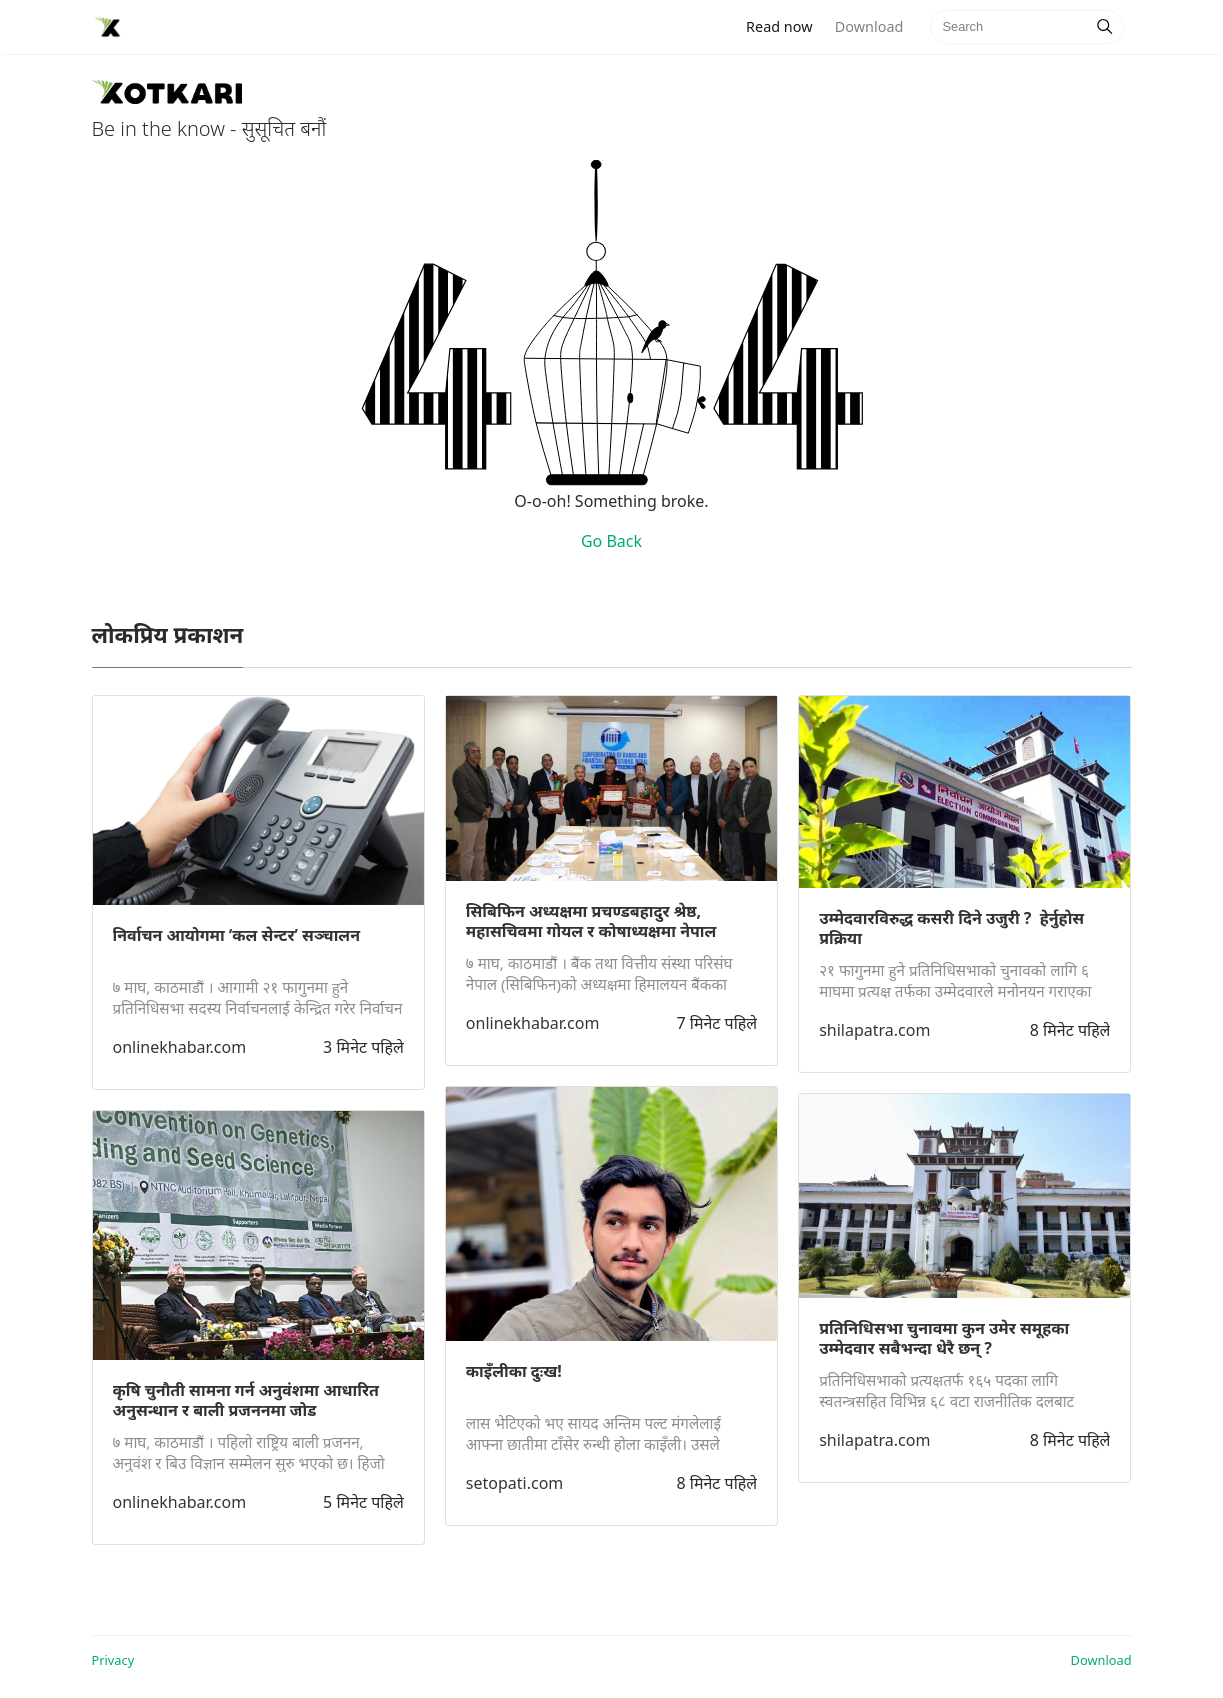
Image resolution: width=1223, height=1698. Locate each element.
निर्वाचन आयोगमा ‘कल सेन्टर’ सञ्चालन (237, 935)
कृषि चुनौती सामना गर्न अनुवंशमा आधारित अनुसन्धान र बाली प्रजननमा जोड (246, 1400)
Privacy (113, 1660)
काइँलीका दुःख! (514, 1371)
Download (869, 26)
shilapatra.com (874, 1030)
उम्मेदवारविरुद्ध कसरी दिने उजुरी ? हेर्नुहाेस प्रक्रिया (951, 928)
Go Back (611, 541)
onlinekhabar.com (180, 1047)
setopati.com (514, 1483)
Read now (785, 25)
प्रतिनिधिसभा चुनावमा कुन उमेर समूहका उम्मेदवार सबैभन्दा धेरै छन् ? (944, 1338)
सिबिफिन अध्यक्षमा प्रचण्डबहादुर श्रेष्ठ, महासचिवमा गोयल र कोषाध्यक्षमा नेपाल (591, 921)
